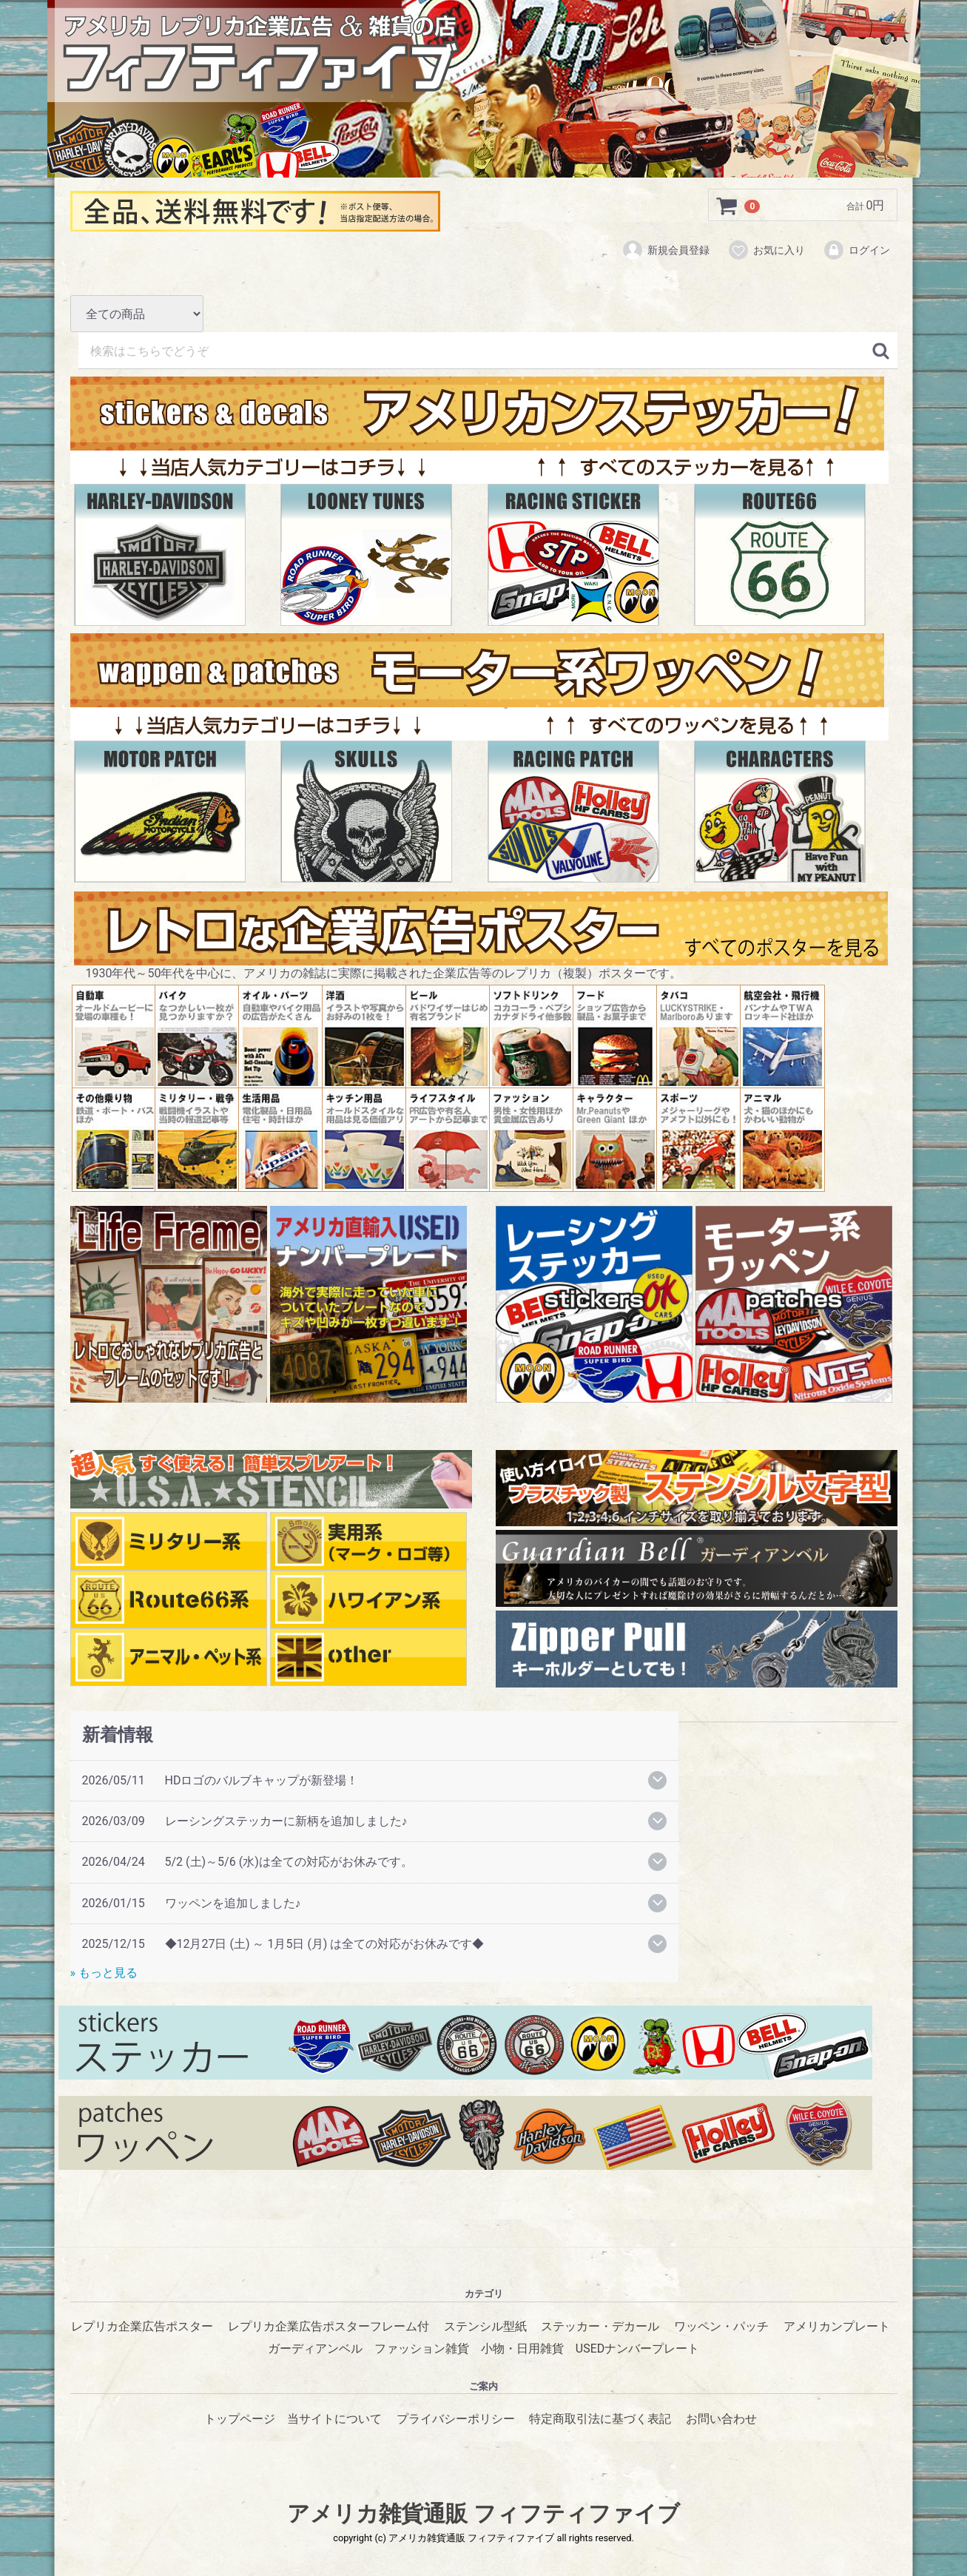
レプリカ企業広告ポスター (142, 2327)
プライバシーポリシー (456, 2419)
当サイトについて (334, 2419)
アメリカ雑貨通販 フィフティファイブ (483, 2514)
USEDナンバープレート (637, 2349)
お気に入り (766, 250)
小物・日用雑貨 (522, 2349)
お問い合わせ (721, 2419)
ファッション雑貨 (421, 2349)
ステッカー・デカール (600, 2327)
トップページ (239, 2419)
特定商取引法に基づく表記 (600, 2419)
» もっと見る (104, 1973)
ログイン (856, 250)
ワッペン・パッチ (721, 2327)
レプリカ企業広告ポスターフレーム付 (328, 2327)
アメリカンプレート (837, 2327)
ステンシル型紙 (485, 2327)
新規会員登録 (665, 250)
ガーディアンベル (315, 2349)
